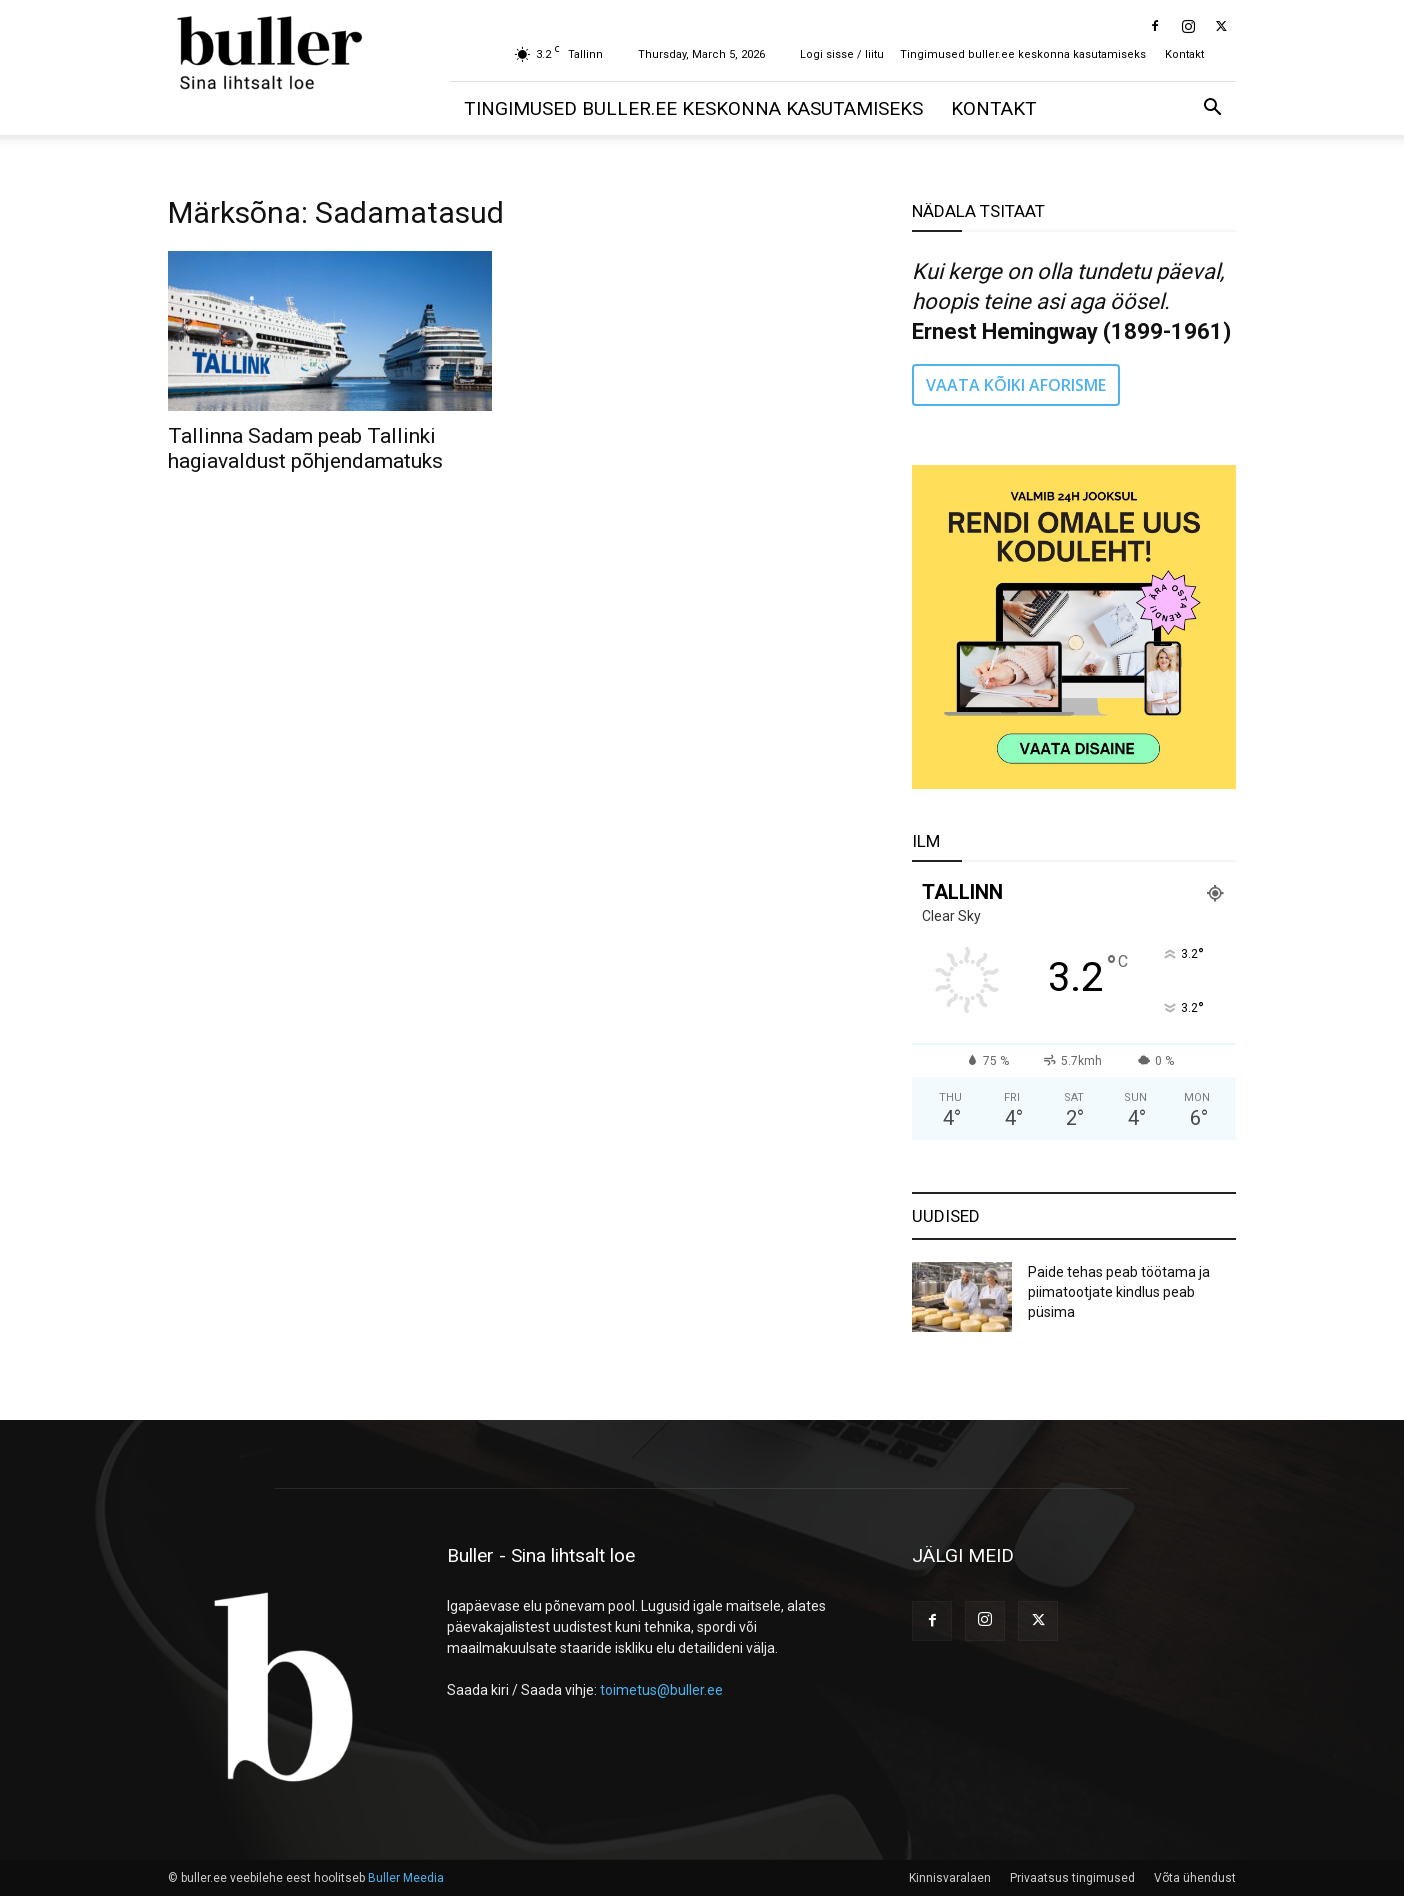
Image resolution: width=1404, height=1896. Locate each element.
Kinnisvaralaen (950, 1878)
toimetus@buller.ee (661, 1690)
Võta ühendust (1195, 1878)
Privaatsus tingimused (1072, 1878)
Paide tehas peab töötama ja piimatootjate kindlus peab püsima (1119, 1292)
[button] (1212, 109)
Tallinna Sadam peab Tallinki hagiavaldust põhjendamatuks (305, 448)
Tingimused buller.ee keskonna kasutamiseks (1023, 54)
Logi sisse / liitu (842, 54)
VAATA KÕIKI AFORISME (1016, 385)
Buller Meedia (406, 1878)
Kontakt (1184, 54)
